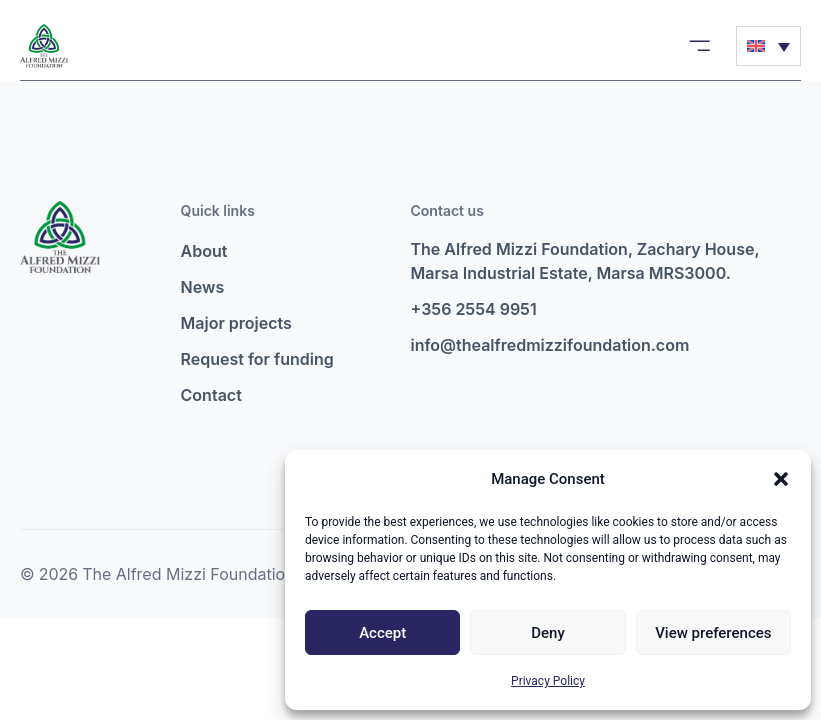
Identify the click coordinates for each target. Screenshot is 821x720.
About (204, 251)
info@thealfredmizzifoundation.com (550, 345)
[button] (781, 479)
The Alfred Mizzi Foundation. (190, 574)
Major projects (236, 323)
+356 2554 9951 (474, 309)
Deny (548, 633)
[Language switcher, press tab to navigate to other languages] (768, 46)
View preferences (713, 633)
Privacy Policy (548, 681)
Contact (211, 395)
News (203, 287)
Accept (382, 633)
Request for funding (257, 359)
